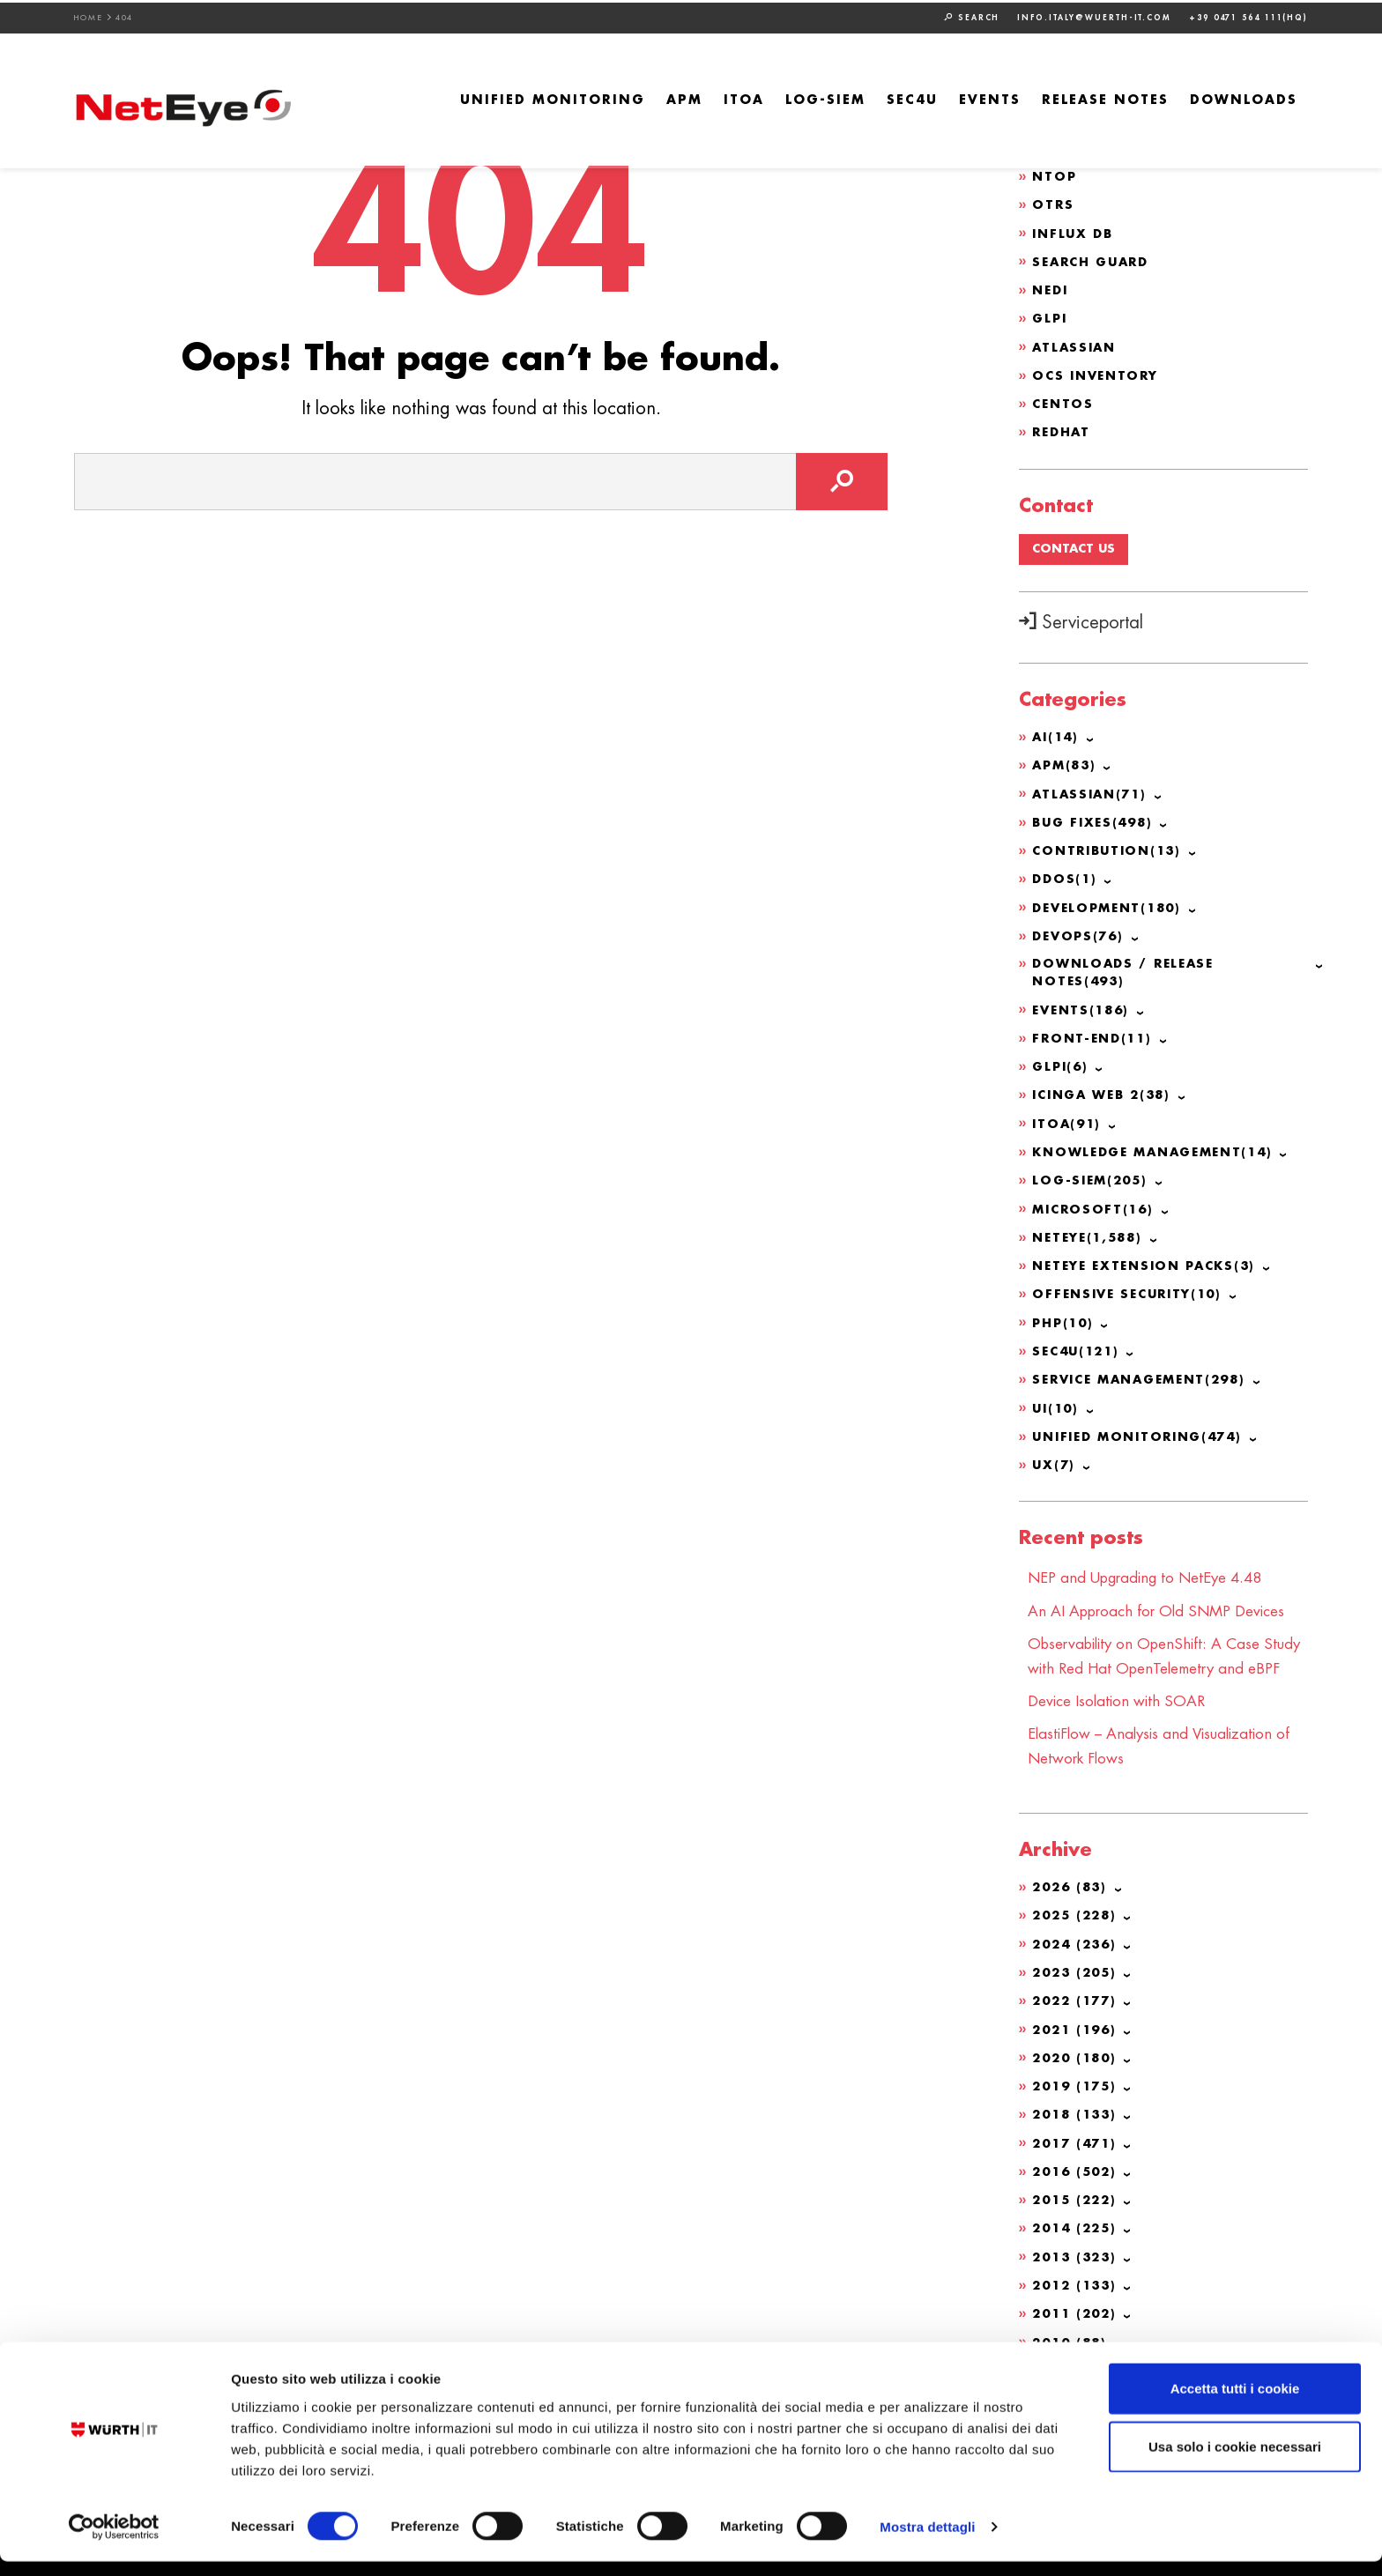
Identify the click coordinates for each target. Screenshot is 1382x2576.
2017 (1077, 2180)
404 (124, 15)
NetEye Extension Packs (1150, 1262)
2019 (1077, 2124)
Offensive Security (1132, 1290)
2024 (1077, 1983)
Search (971, 15)
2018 (1077, 2152)
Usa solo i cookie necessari (1234, 2461)
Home (88, 15)
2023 (1077, 2011)
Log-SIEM (825, 98)
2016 (1077, 2208)
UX (1054, 1459)
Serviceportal (1081, 621)
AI (1056, 736)
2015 (1077, 2237)
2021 (1077, 2067)
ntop (1055, 175)
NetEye (1090, 1234)
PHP (1064, 1318)
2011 (1077, 2349)
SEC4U (912, 98)
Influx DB (1074, 232)
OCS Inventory (1098, 373)
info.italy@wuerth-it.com (1094, 15)
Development (1111, 905)
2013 (1077, 2293)
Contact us (1075, 547)
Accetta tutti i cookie (1235, 2402)
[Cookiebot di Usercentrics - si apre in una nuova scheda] (114, 2541)
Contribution (1110, 849)
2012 (1077, 2321)
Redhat (1063, 429)
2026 (1071, 1926)
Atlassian (1075, 344)
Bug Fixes (1095, 820)
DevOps (1080, 933)
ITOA (744, 98)
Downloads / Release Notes (1127, 970)
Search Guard (1094, 260)
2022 (1077, 2039)
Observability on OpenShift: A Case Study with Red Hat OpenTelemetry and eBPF (1165, 1685)
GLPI (1050, 316)
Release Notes (1105, 98)
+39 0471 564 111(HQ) (1248, 15)
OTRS (1053, 203)
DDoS (1065, 877)
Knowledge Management (1160, 1149)
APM (684, 98)
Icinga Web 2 (1106, 1093)
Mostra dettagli (927, 2541)
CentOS (1064, 401)
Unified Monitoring (552, 98)
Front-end (1094, 1036)
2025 (1077, 1955)
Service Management (1146, 1375)
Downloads (1243, 98)
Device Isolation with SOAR (1123, 1741)
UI (1056, 1403)
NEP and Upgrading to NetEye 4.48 (1155, 1572)
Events (990, 98)
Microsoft (1095, 1205)
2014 (1077, 2265)
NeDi (1051, 288)
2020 (1077, 2096)
